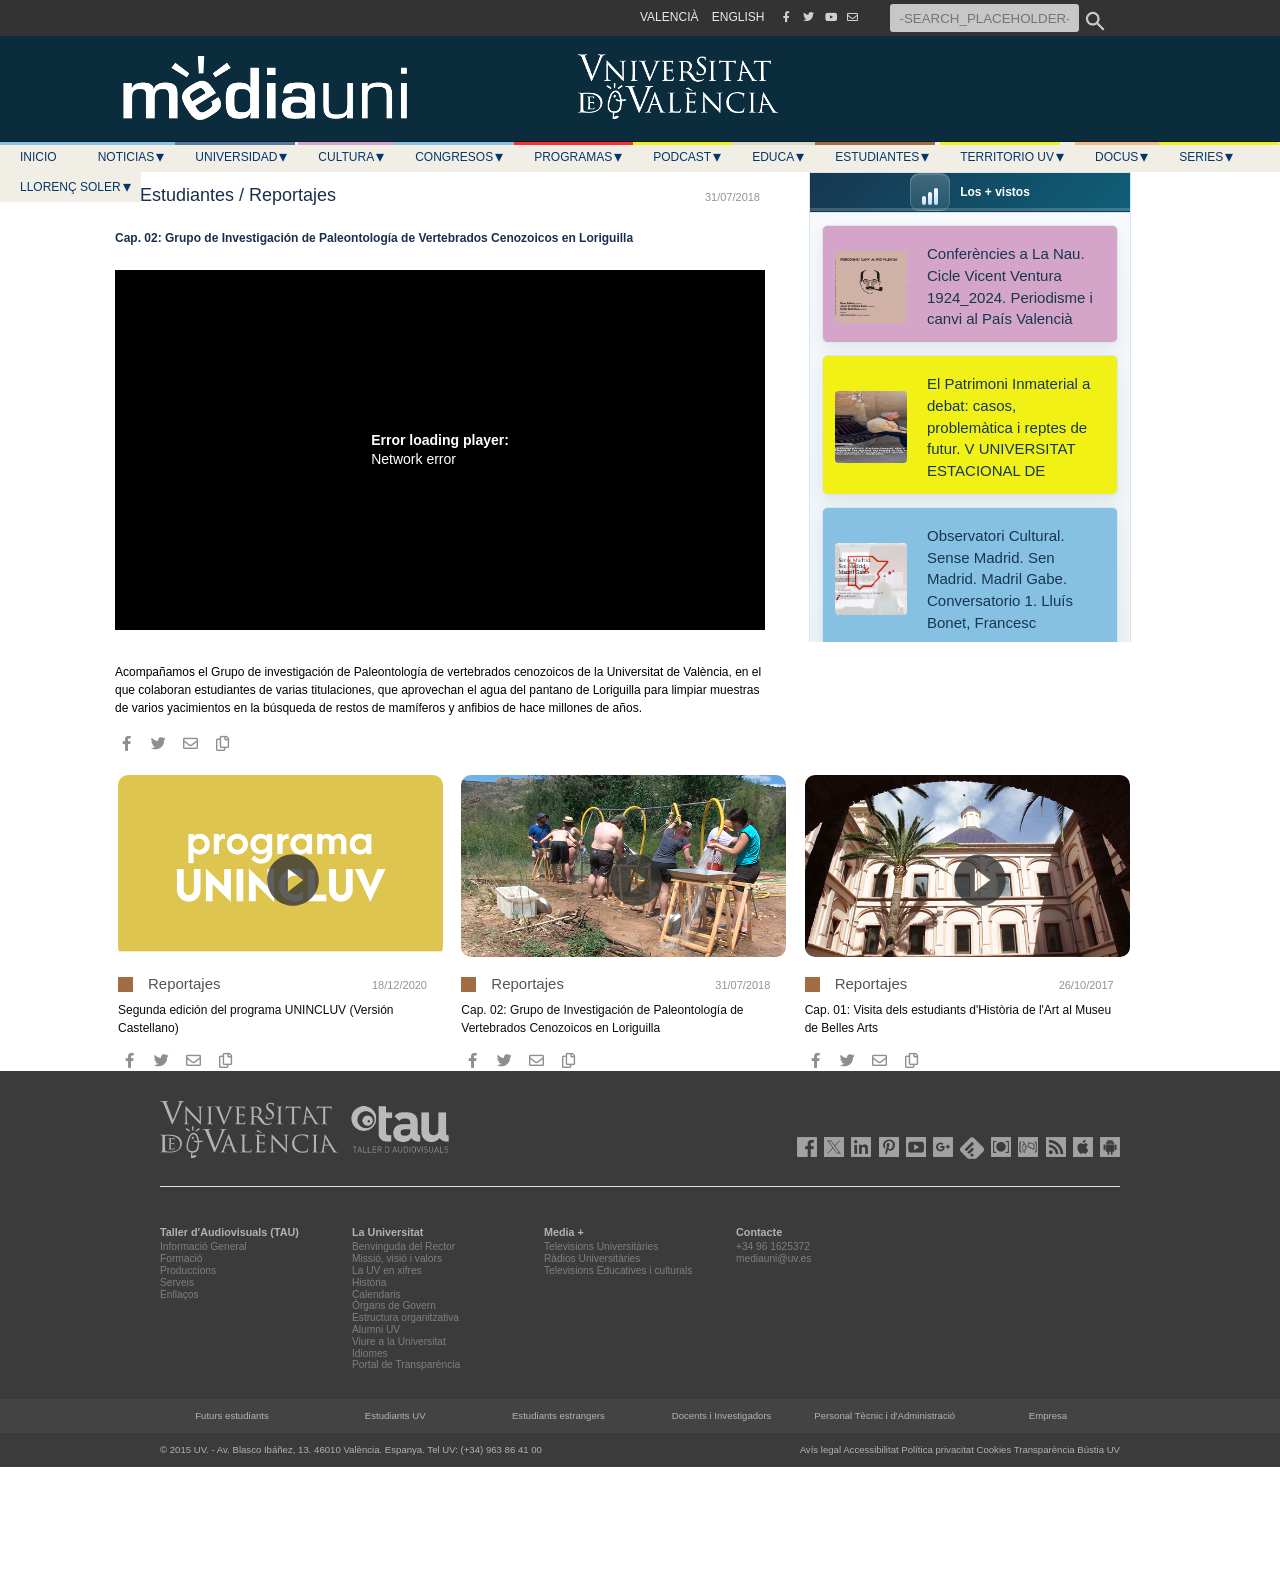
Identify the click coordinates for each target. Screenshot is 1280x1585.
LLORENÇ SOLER (76, 187)
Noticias (132, 157)
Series (1207, 157)
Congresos (460, 157)
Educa (779, 157)
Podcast (688, 157)
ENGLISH (738, 17)
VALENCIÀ (669, 17)
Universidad (242, 157)
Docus (1122, 157)
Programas (579, 157)
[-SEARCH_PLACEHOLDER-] (984, 18)
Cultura (352, 157)
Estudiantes (883, 157)
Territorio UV (1013, 157)
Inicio (38, 157)
